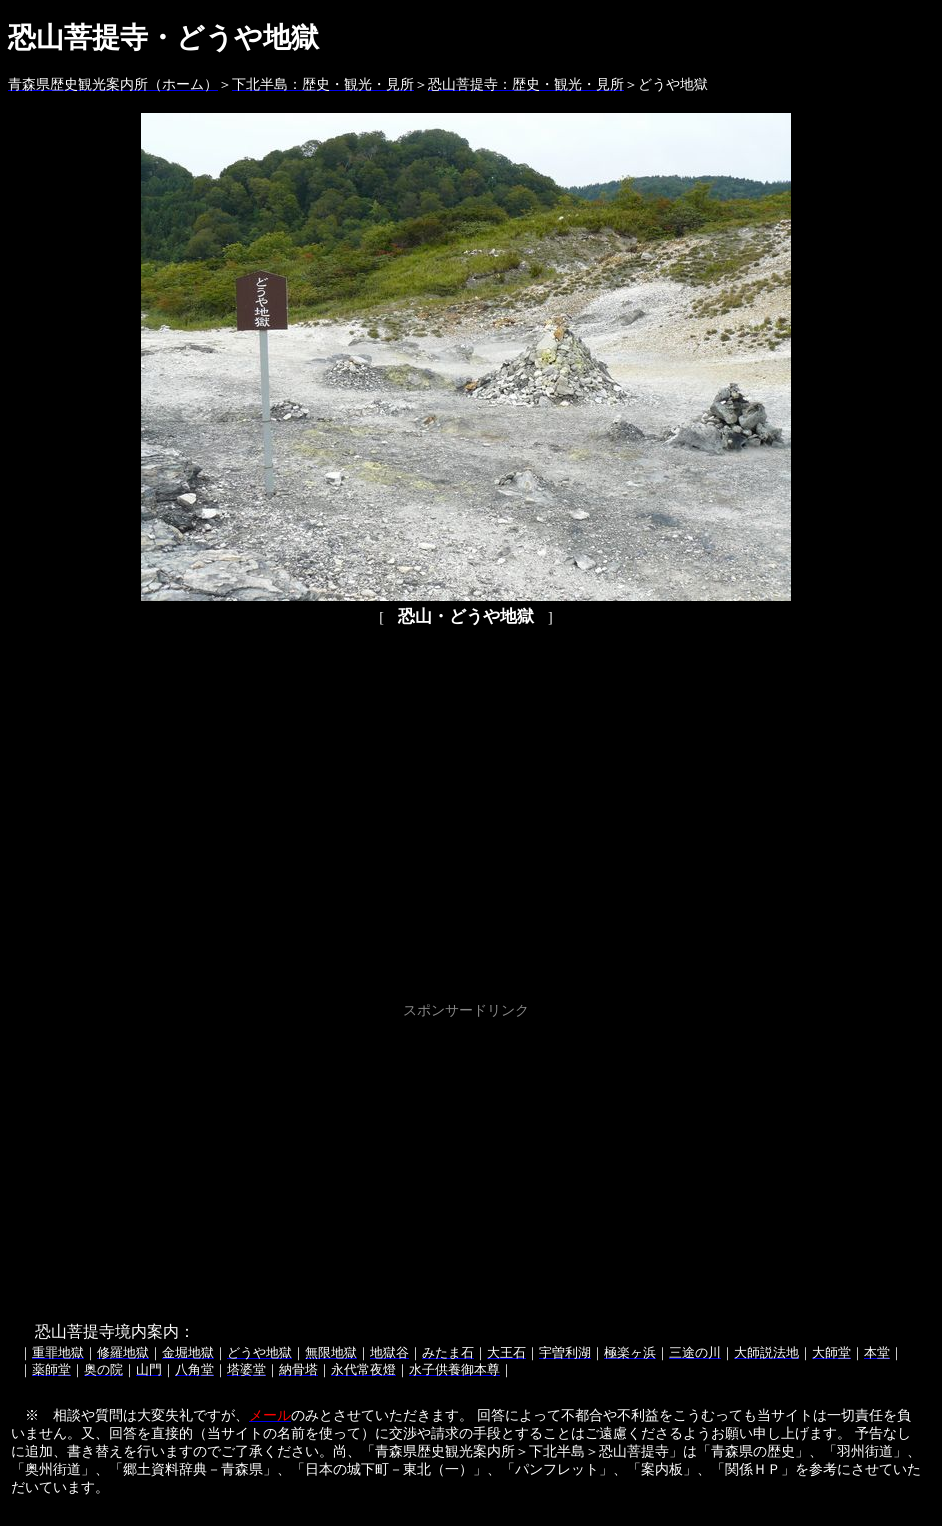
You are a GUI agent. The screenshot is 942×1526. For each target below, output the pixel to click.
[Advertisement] (466, 1164)
